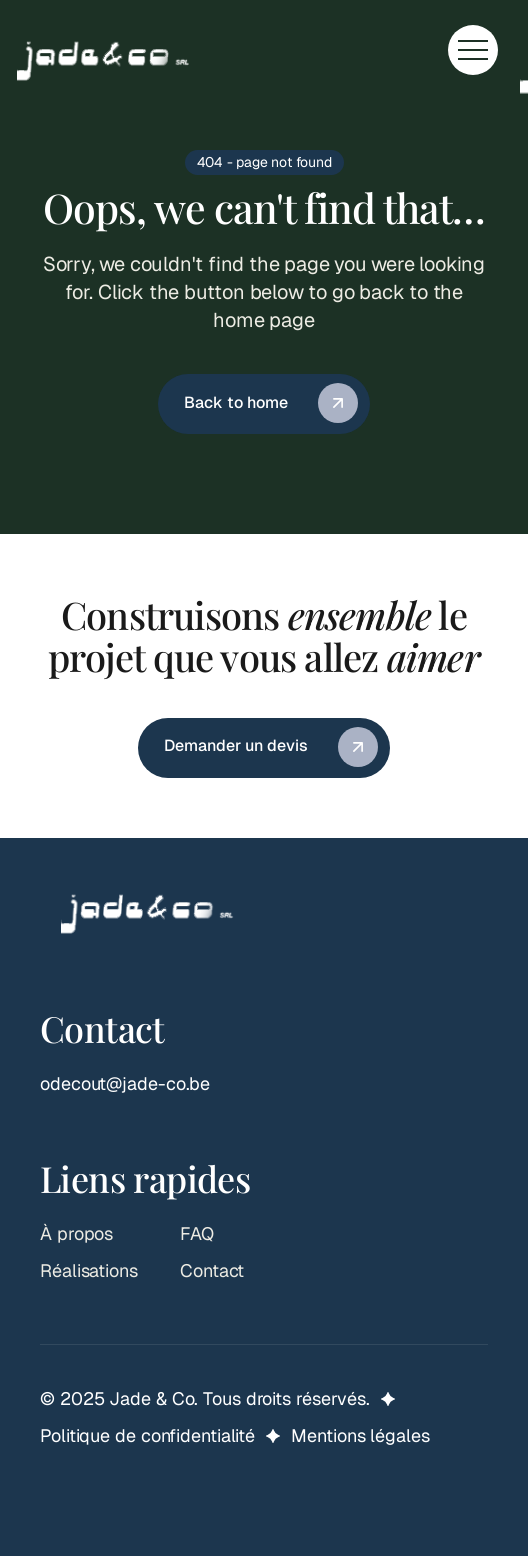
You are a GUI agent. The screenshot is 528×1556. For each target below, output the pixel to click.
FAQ (197, 1233)
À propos (76, 1233)
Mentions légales (360, 1435)
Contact (212, 1270)
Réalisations (89, 1270)
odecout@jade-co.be (125, 1083)
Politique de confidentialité (147, 1435)
